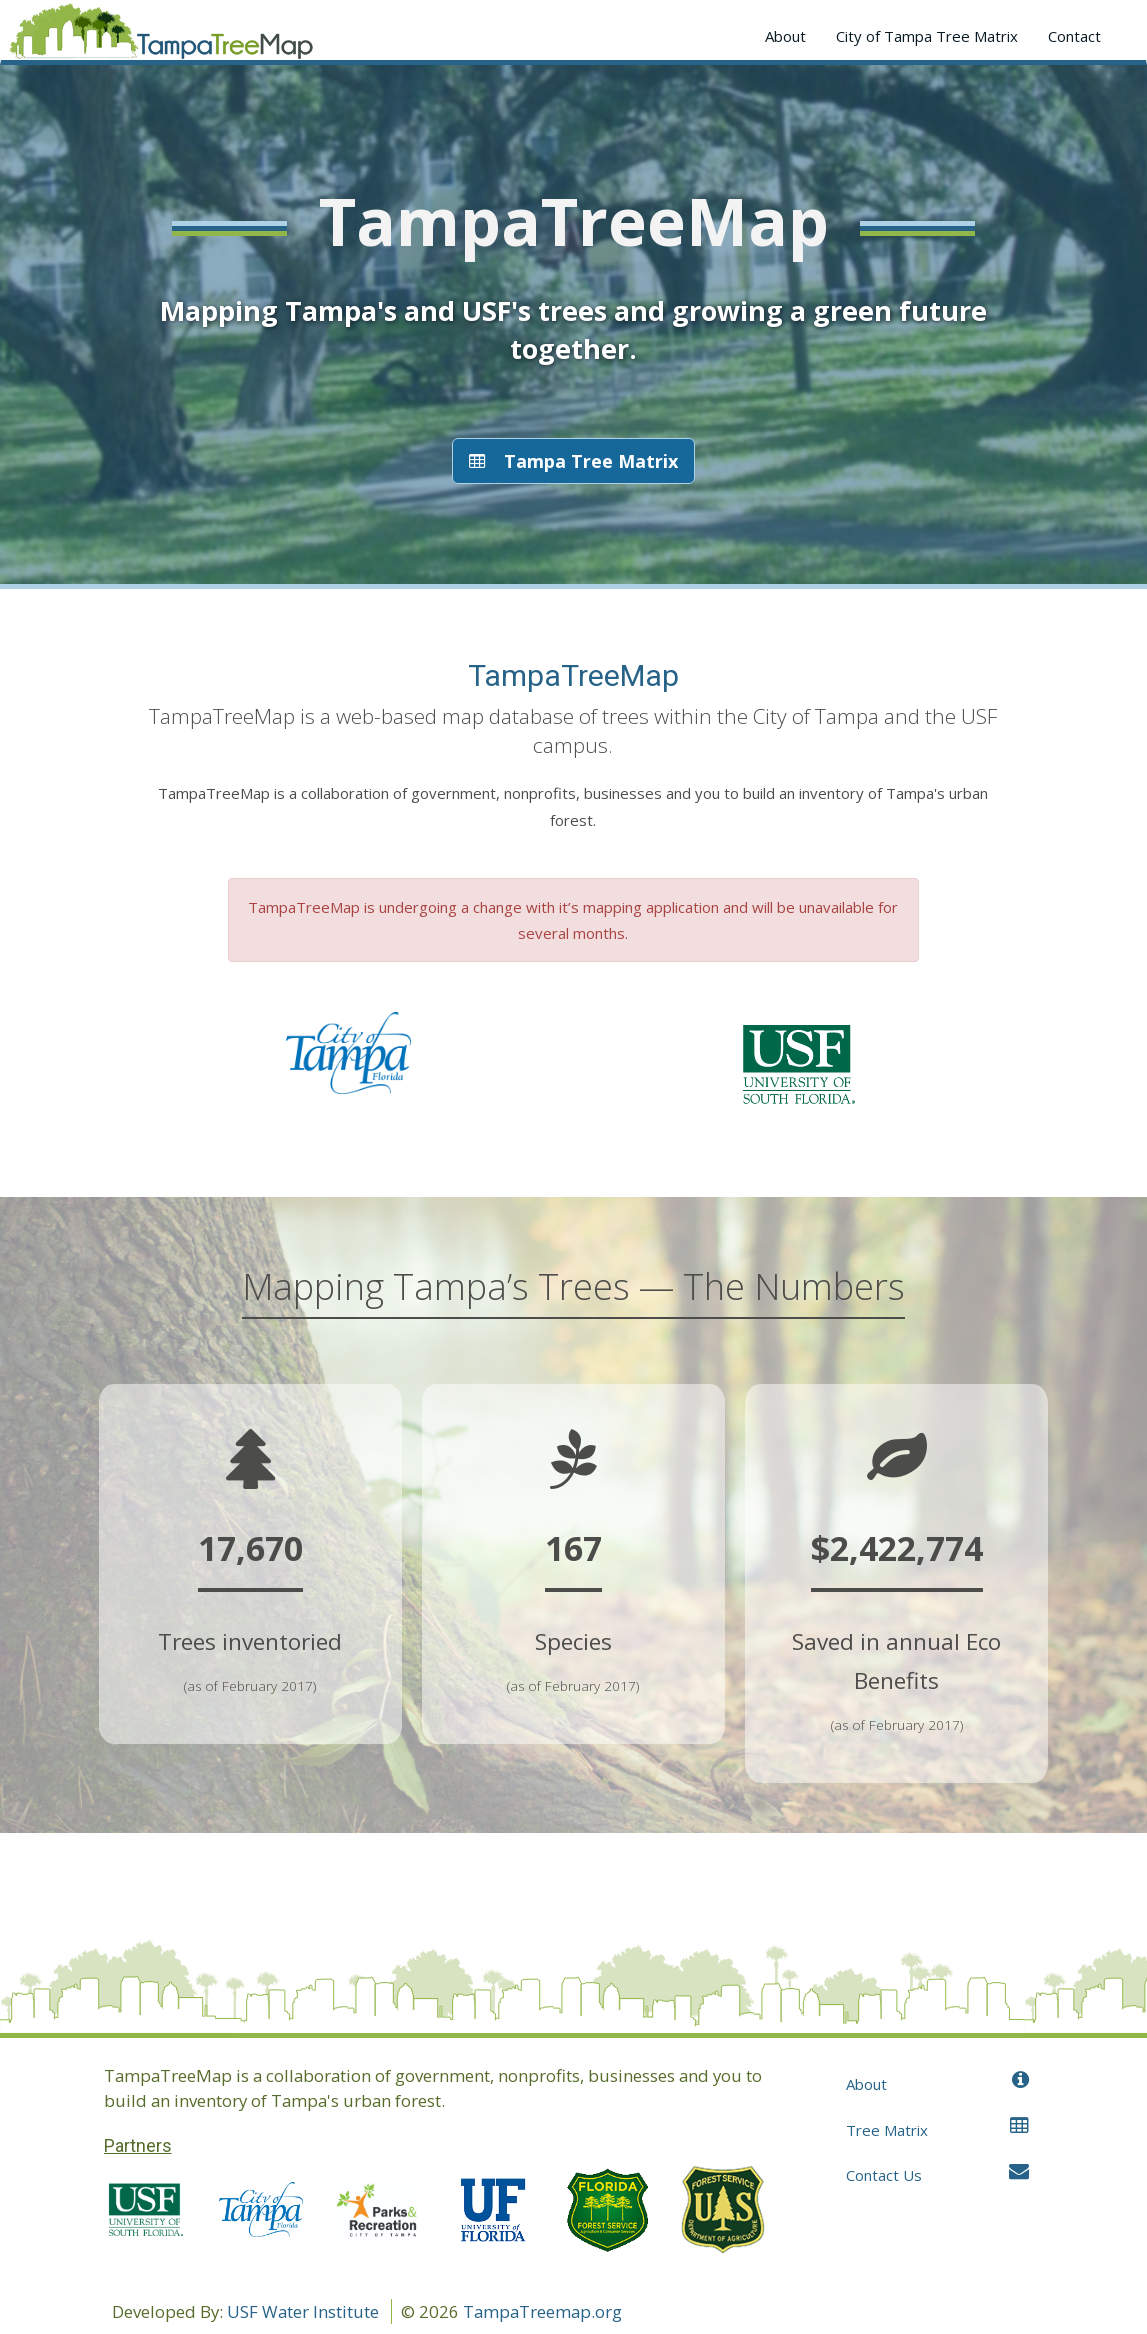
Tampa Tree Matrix (573, 461)
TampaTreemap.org (542, 2311)
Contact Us (937, 2174)
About (785, 36)
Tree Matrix (937, 2129)
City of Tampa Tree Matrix (927, 36)
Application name (161, 35)
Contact (1074, 36)
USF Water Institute (303, 2311)
